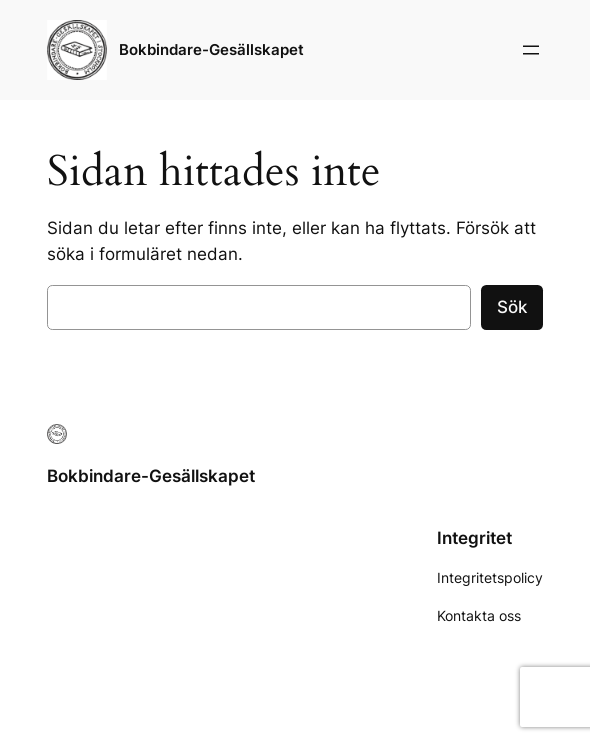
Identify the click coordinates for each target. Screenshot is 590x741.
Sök (512, 307)
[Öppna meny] (531, 50)
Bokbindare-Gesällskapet (211, 49)
